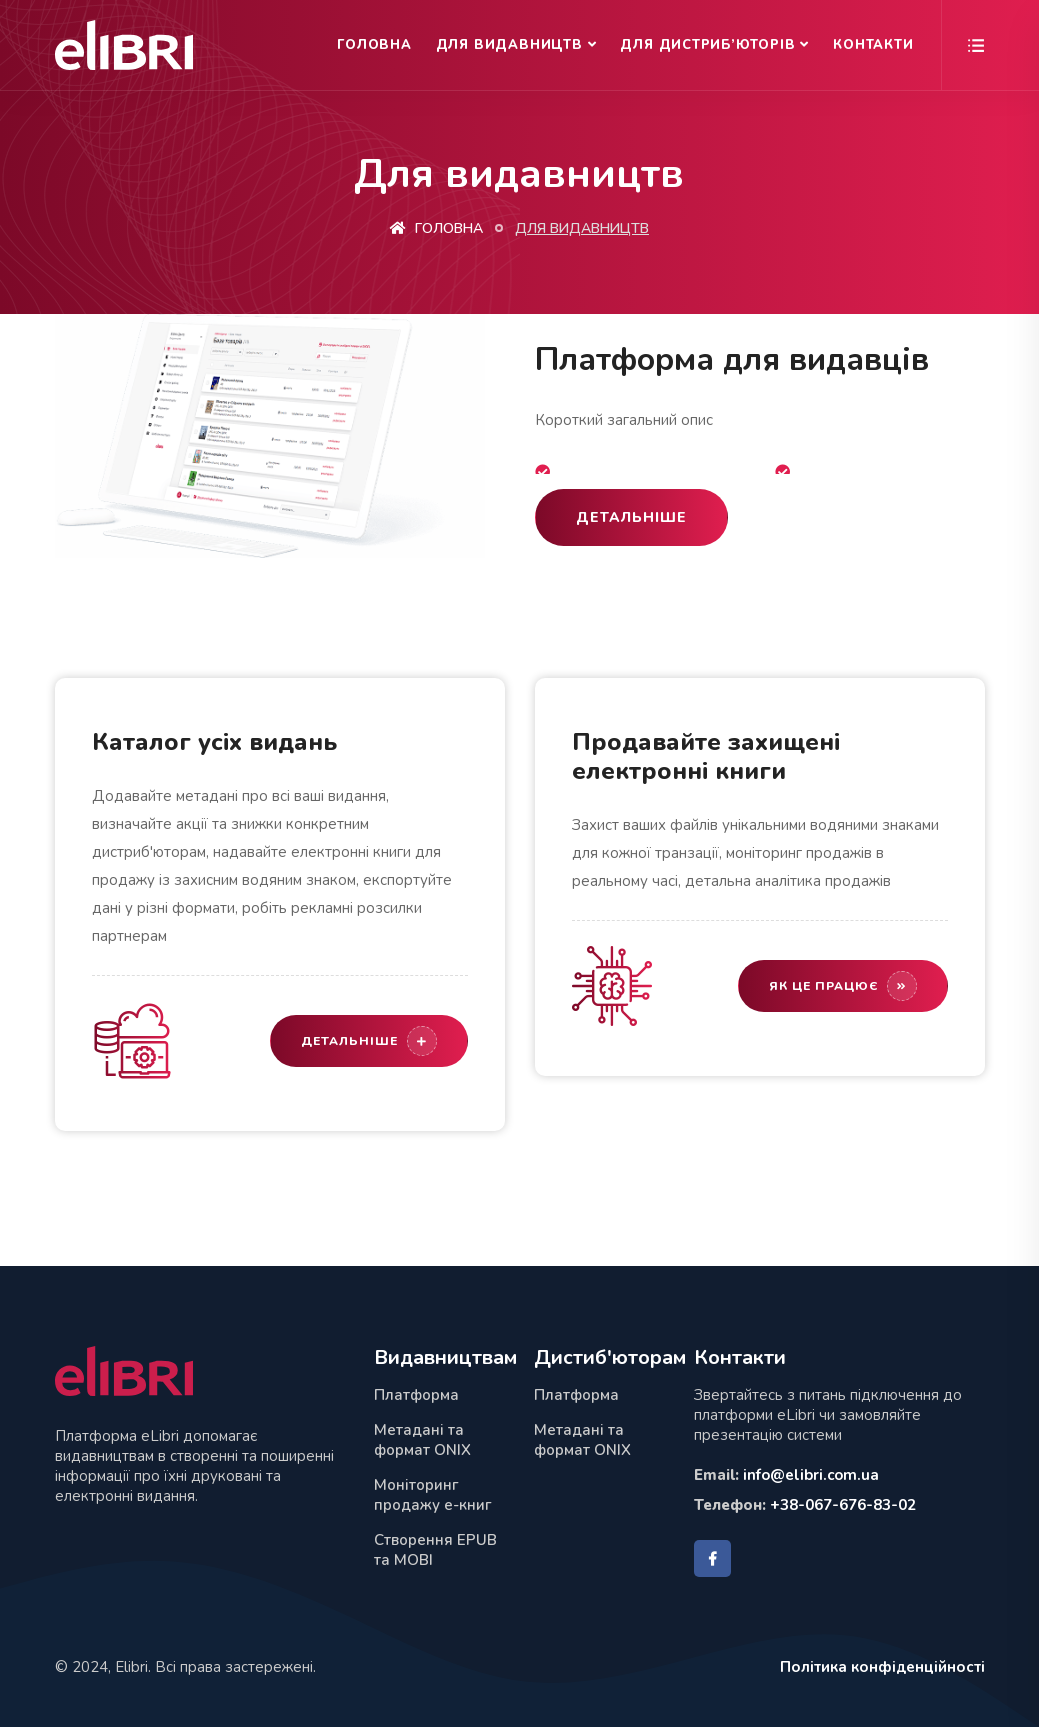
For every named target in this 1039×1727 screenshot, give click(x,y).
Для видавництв (509, 45)
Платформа (416, 1395)
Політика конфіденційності (882, 1667)
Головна (374, 45)
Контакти (873, 45)
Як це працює (843, 986)
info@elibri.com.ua (811, 1475)
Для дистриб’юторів (707, 45)
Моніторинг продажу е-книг (433, 1495)
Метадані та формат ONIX (422, 1440)
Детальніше (631, 517)
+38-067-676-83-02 (843, 1505)
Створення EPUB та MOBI (435, 1550)
